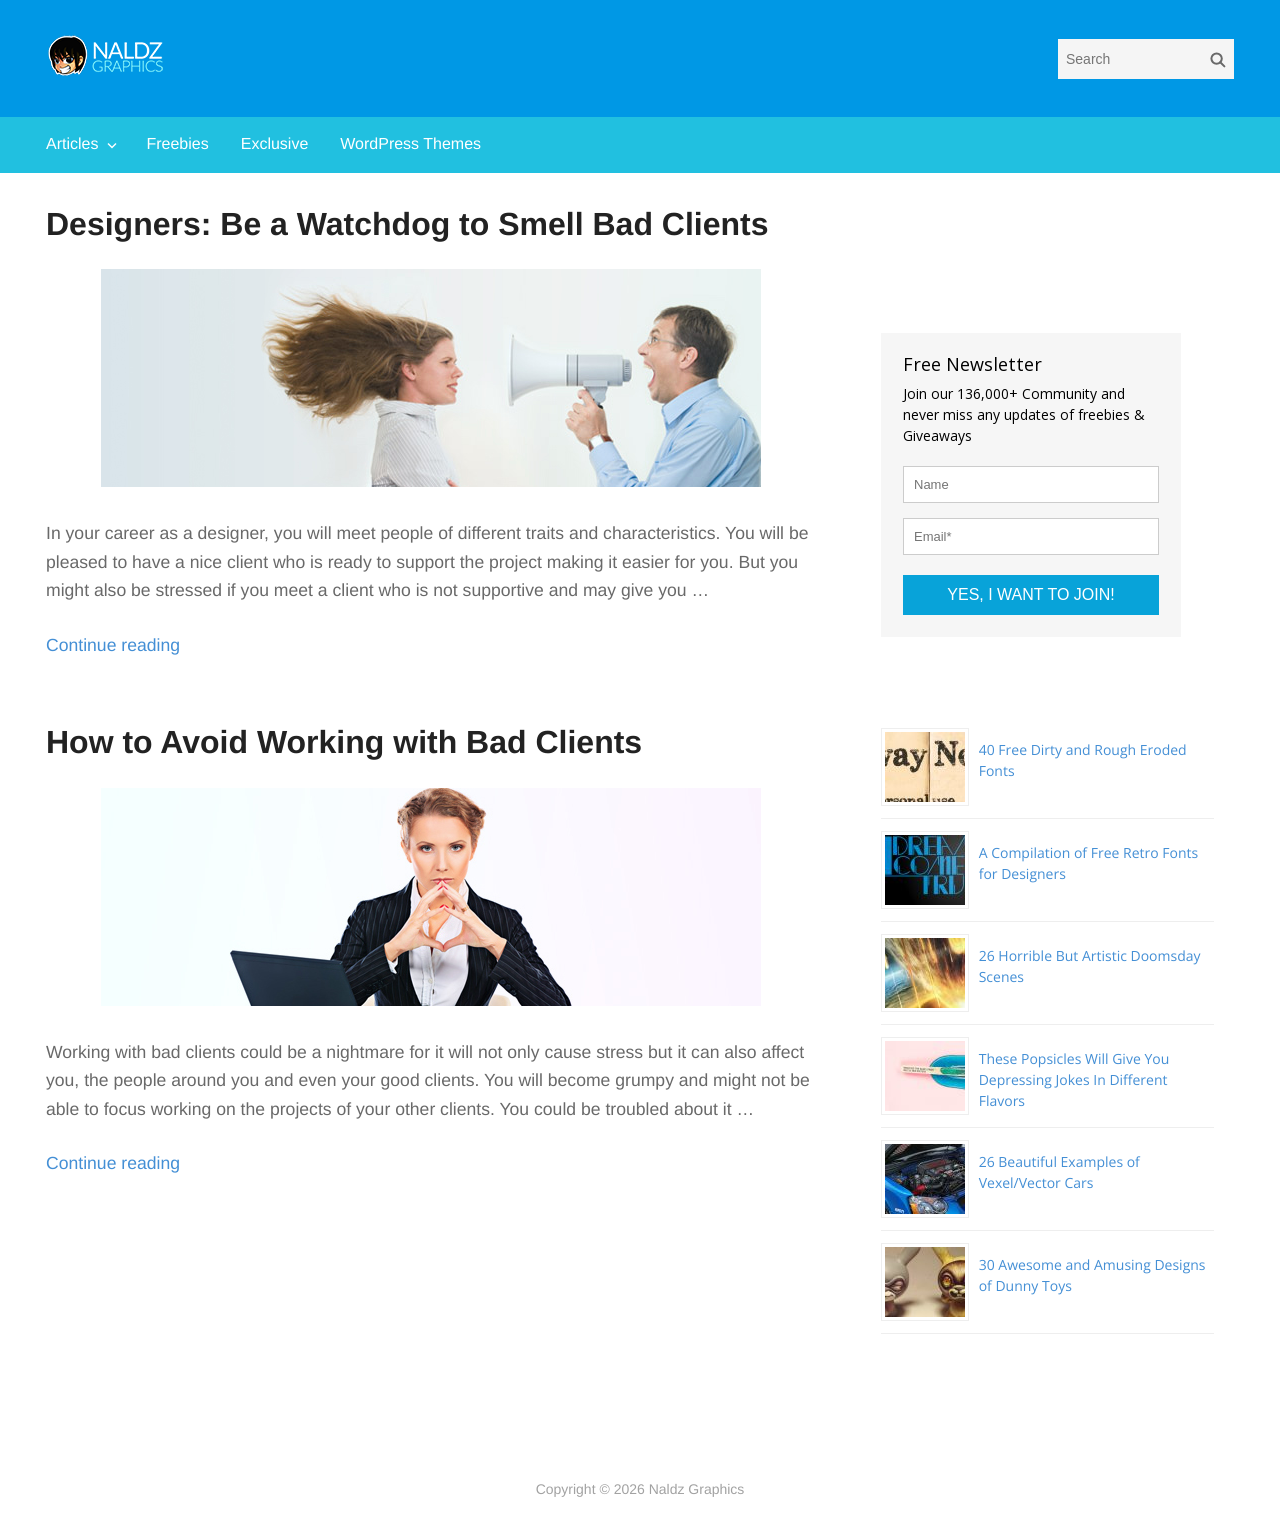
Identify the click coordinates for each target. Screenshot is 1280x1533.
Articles (72, 144)
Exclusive (275, 144)
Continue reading (113, 645)
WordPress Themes (410, 144)
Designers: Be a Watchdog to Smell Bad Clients (407, 224)
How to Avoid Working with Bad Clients (344, 742)
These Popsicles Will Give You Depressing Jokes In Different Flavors (1074, 1080)
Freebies (177, 144)
